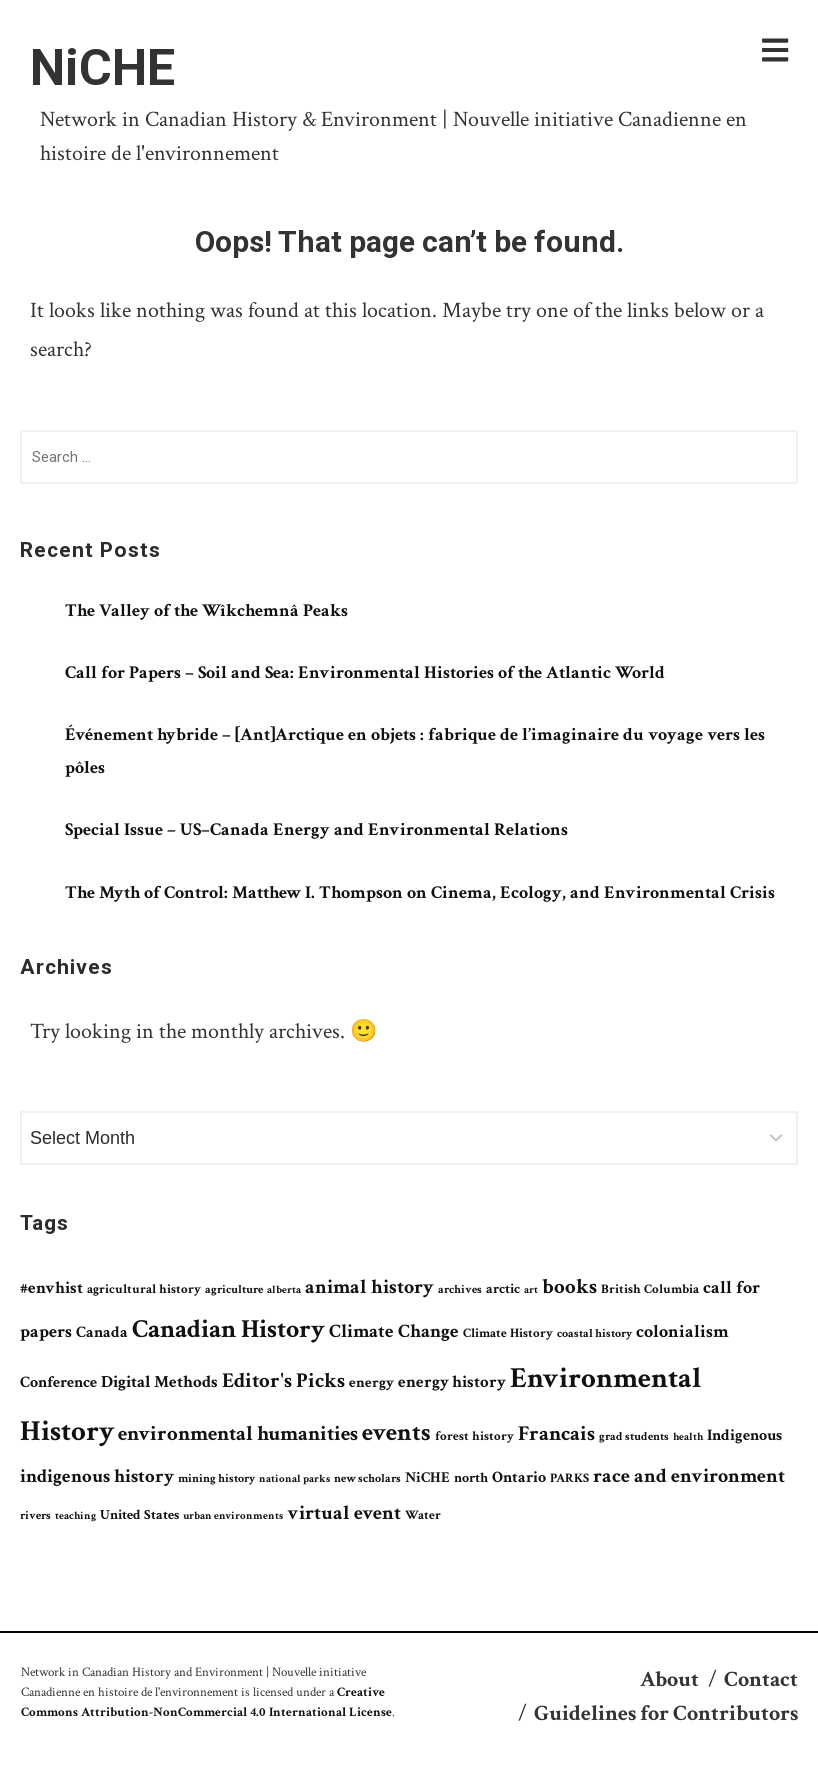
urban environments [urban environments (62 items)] (233, 1515)
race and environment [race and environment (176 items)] (689, 1476)
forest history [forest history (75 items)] (474, 1436)
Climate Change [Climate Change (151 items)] (394, 1331)
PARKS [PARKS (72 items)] (569, 1478)
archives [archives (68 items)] (460, 1289)
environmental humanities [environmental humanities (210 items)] (238, 1433)
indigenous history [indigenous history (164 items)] (97, 1476)
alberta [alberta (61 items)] (284, 1289)
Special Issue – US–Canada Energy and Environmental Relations (316, 829)
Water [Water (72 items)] (423, 1515)
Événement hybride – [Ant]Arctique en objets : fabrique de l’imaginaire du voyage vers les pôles (415, 750)
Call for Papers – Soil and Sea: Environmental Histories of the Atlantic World (365, 672)
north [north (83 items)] (471, 1478)
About (669, 1679)
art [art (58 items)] (531, 1290)
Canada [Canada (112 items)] (102, 1332)
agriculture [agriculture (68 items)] (234, 1289)
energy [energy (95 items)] (371, 1382)
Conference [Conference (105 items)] (58, 1382)
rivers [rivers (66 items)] (35, 1515)
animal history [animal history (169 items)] (369, 1287)
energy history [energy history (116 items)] (452, 1382)
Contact (761, 1679)
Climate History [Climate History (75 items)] (508, 1333)
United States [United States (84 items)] (139, 1515)
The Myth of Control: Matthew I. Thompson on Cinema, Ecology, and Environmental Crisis (420, 892)
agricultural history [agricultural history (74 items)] (144, 1289)
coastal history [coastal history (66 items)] (594, 1333)
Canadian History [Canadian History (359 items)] (228, 1329)
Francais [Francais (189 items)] (556, 1433)
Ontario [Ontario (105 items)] (519, 1477)
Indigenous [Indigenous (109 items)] (744, 1435)
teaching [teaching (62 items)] (75, 1515)
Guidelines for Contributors (666, 1713)
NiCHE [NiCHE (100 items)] (427, 1477)
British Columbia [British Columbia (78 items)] (650, 1289)
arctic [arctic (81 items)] (503, 1289)
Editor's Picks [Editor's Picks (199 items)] (283, 1380)
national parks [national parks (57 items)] (294, 1479)
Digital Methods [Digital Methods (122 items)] (159, 1382)
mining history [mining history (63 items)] (216, 1478)
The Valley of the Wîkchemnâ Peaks (206, 610)
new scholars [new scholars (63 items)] (367, 1478)
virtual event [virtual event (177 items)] (344, 1513)
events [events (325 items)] (396, 1432)
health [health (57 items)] (688, 1437)
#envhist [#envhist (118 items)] (51, 1288)
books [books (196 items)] (569, 1286)
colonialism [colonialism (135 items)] (682, 1331)
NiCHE (102, 68)
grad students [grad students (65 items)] (634, 1436)
